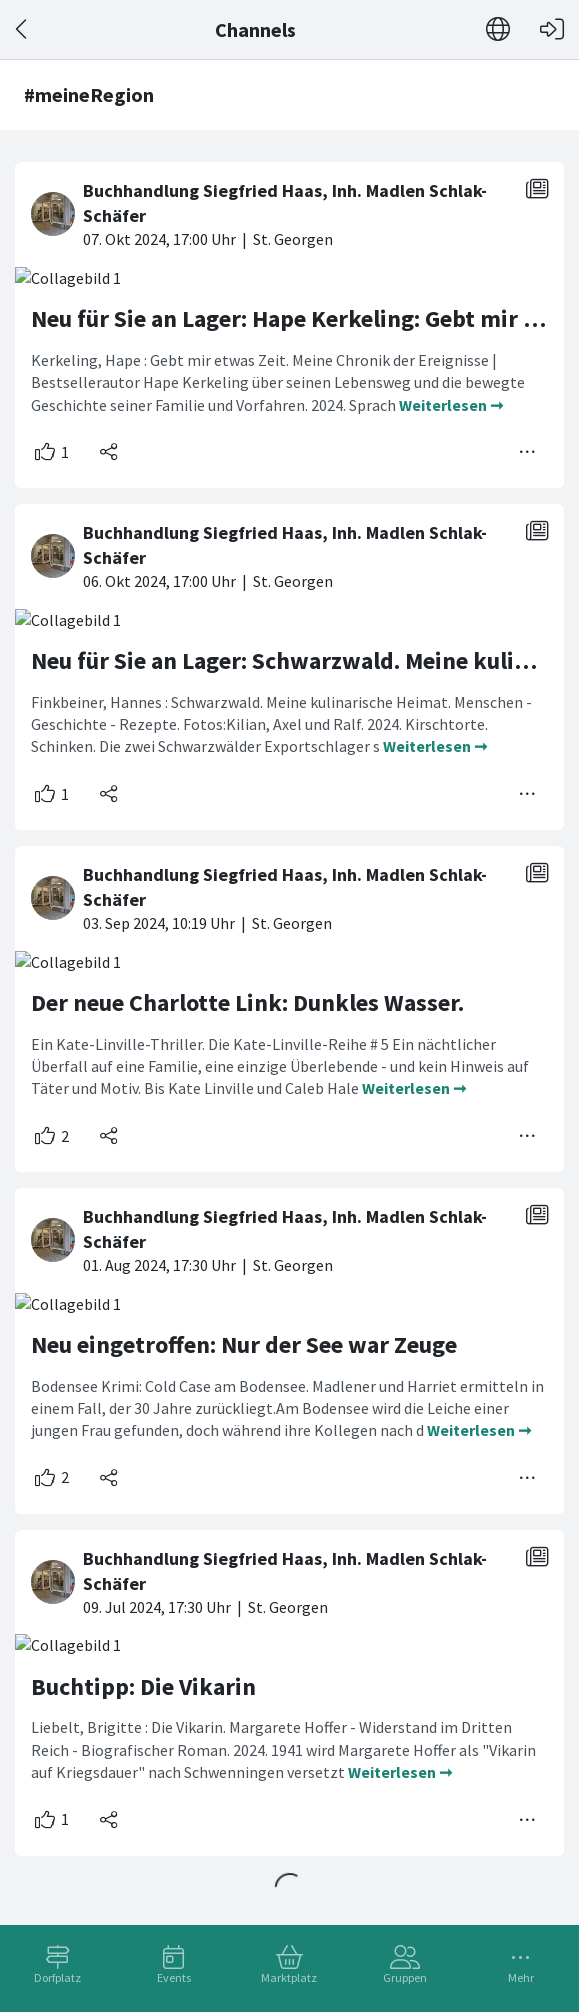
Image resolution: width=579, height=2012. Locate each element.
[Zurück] (22, 29)
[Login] (552, 29)
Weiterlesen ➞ (451, 405)
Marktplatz (289, 1977)
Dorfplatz (57, 1977)
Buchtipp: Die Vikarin (143, 1686)
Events (174, 1977)
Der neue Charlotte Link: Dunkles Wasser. (247, 1002)
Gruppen (405, 1977)
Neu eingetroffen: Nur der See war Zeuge (244, 1344)
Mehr (521, 1977)
